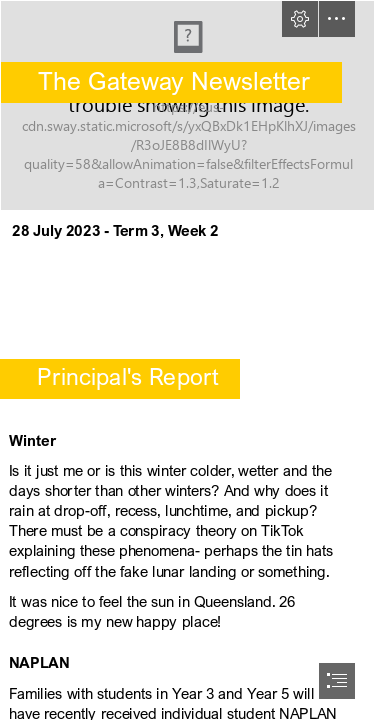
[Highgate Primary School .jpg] (187, 105)
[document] (187, 360)
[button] (300, 19)
